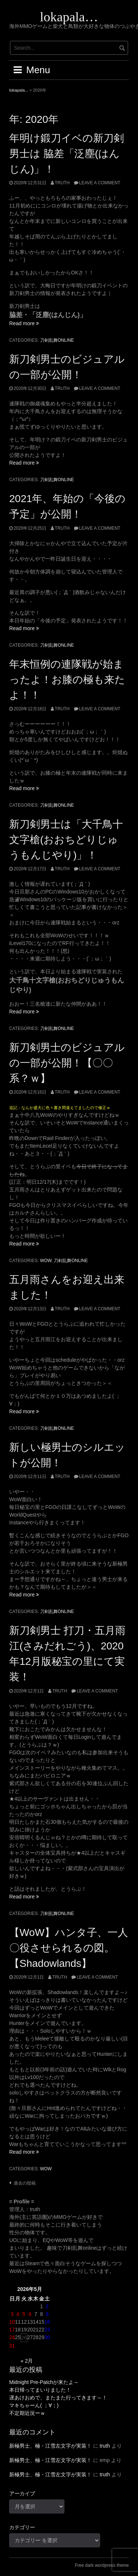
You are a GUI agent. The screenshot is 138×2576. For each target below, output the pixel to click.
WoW (46, 1260)
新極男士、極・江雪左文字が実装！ (50, 2446)
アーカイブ (22, 2494)
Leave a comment (99, 182)
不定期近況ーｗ (27, 2413)
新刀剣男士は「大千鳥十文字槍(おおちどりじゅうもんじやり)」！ (66, 839)
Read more (24, 323)
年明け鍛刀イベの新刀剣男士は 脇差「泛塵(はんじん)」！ (66, 153)
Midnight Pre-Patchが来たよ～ (44, 2382)
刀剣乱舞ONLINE (57, 340)
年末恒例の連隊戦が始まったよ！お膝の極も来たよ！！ (67, 679)
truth (62, 182)
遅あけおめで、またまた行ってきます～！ (58, 2398)
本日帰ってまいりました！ (40, 2390)
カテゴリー (22, 2527)
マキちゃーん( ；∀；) (34, 2405)
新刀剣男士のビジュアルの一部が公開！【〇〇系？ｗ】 (67, 1063)
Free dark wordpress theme (102, 2565)
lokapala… (69, 17)
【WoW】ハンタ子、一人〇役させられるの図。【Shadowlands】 (68, 1948)
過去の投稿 (25, 2183)
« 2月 (27, 2361)
